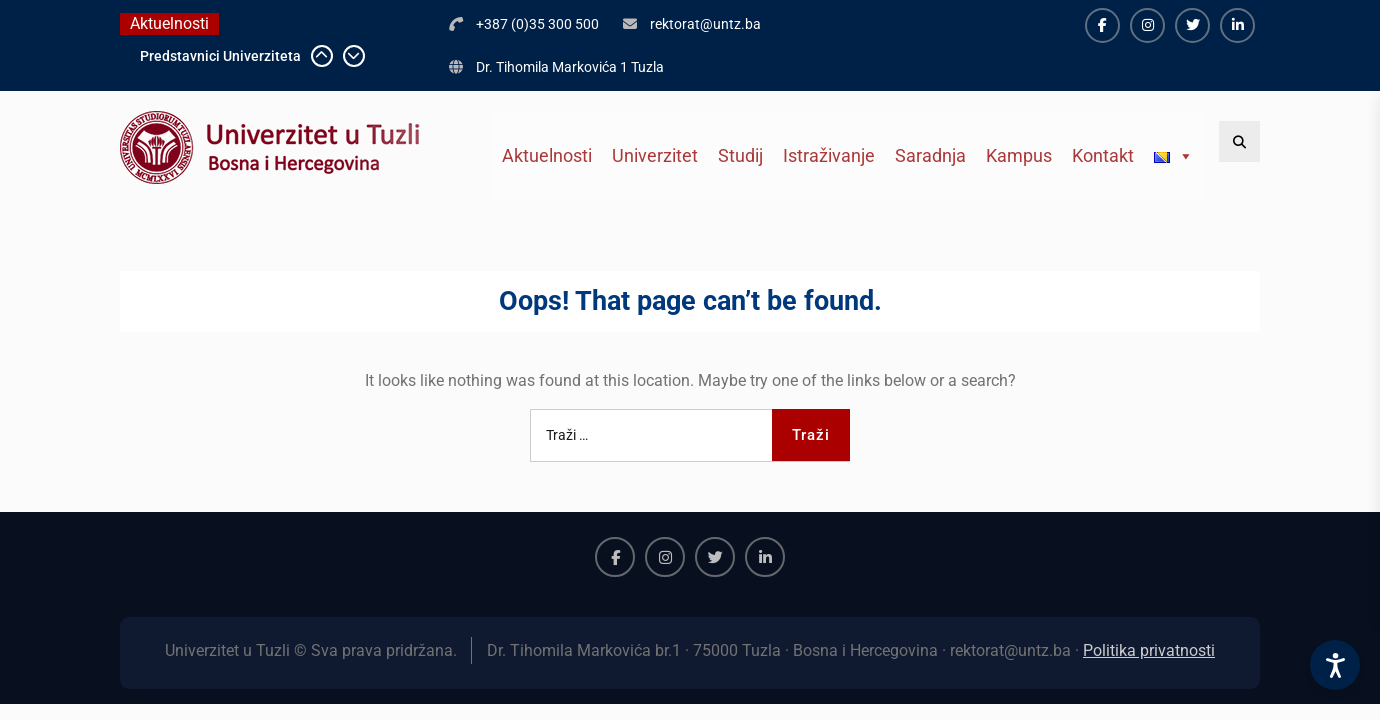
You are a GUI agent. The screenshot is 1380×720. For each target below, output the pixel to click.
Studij (740, 155)
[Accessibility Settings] (1335, 665)
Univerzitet (655, 155)
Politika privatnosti (1149, 650)
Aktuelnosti (547, 155)
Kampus (1019, 155)
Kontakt (1103, 155)
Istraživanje (829, 155)
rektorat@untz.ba (705, 24)
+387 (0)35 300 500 (537, 24)
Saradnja (930, 155)
